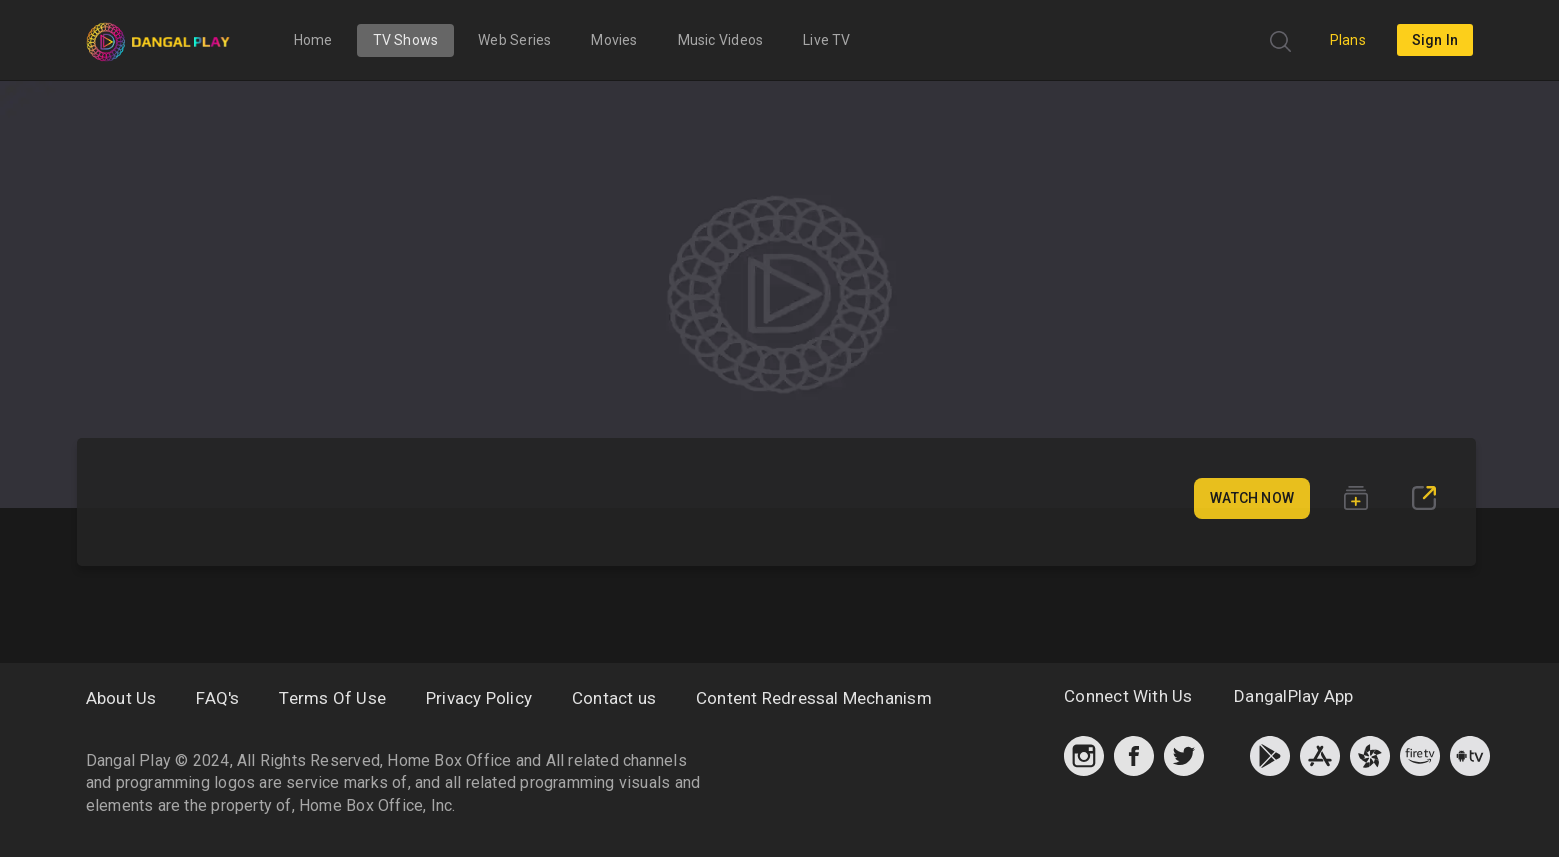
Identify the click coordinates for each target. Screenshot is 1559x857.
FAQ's (217, 698)
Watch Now (1252, 498)
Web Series (514, 40)
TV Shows (406, 40)
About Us (121, 698)
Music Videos (721, 40)
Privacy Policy (479, 698)
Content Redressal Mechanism (814, 698)
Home (313, 40)
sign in (1435, 40)
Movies (614, 40)
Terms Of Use (332, 698)
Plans (1348, 40)
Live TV (826, 40)
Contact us (614, 698)
